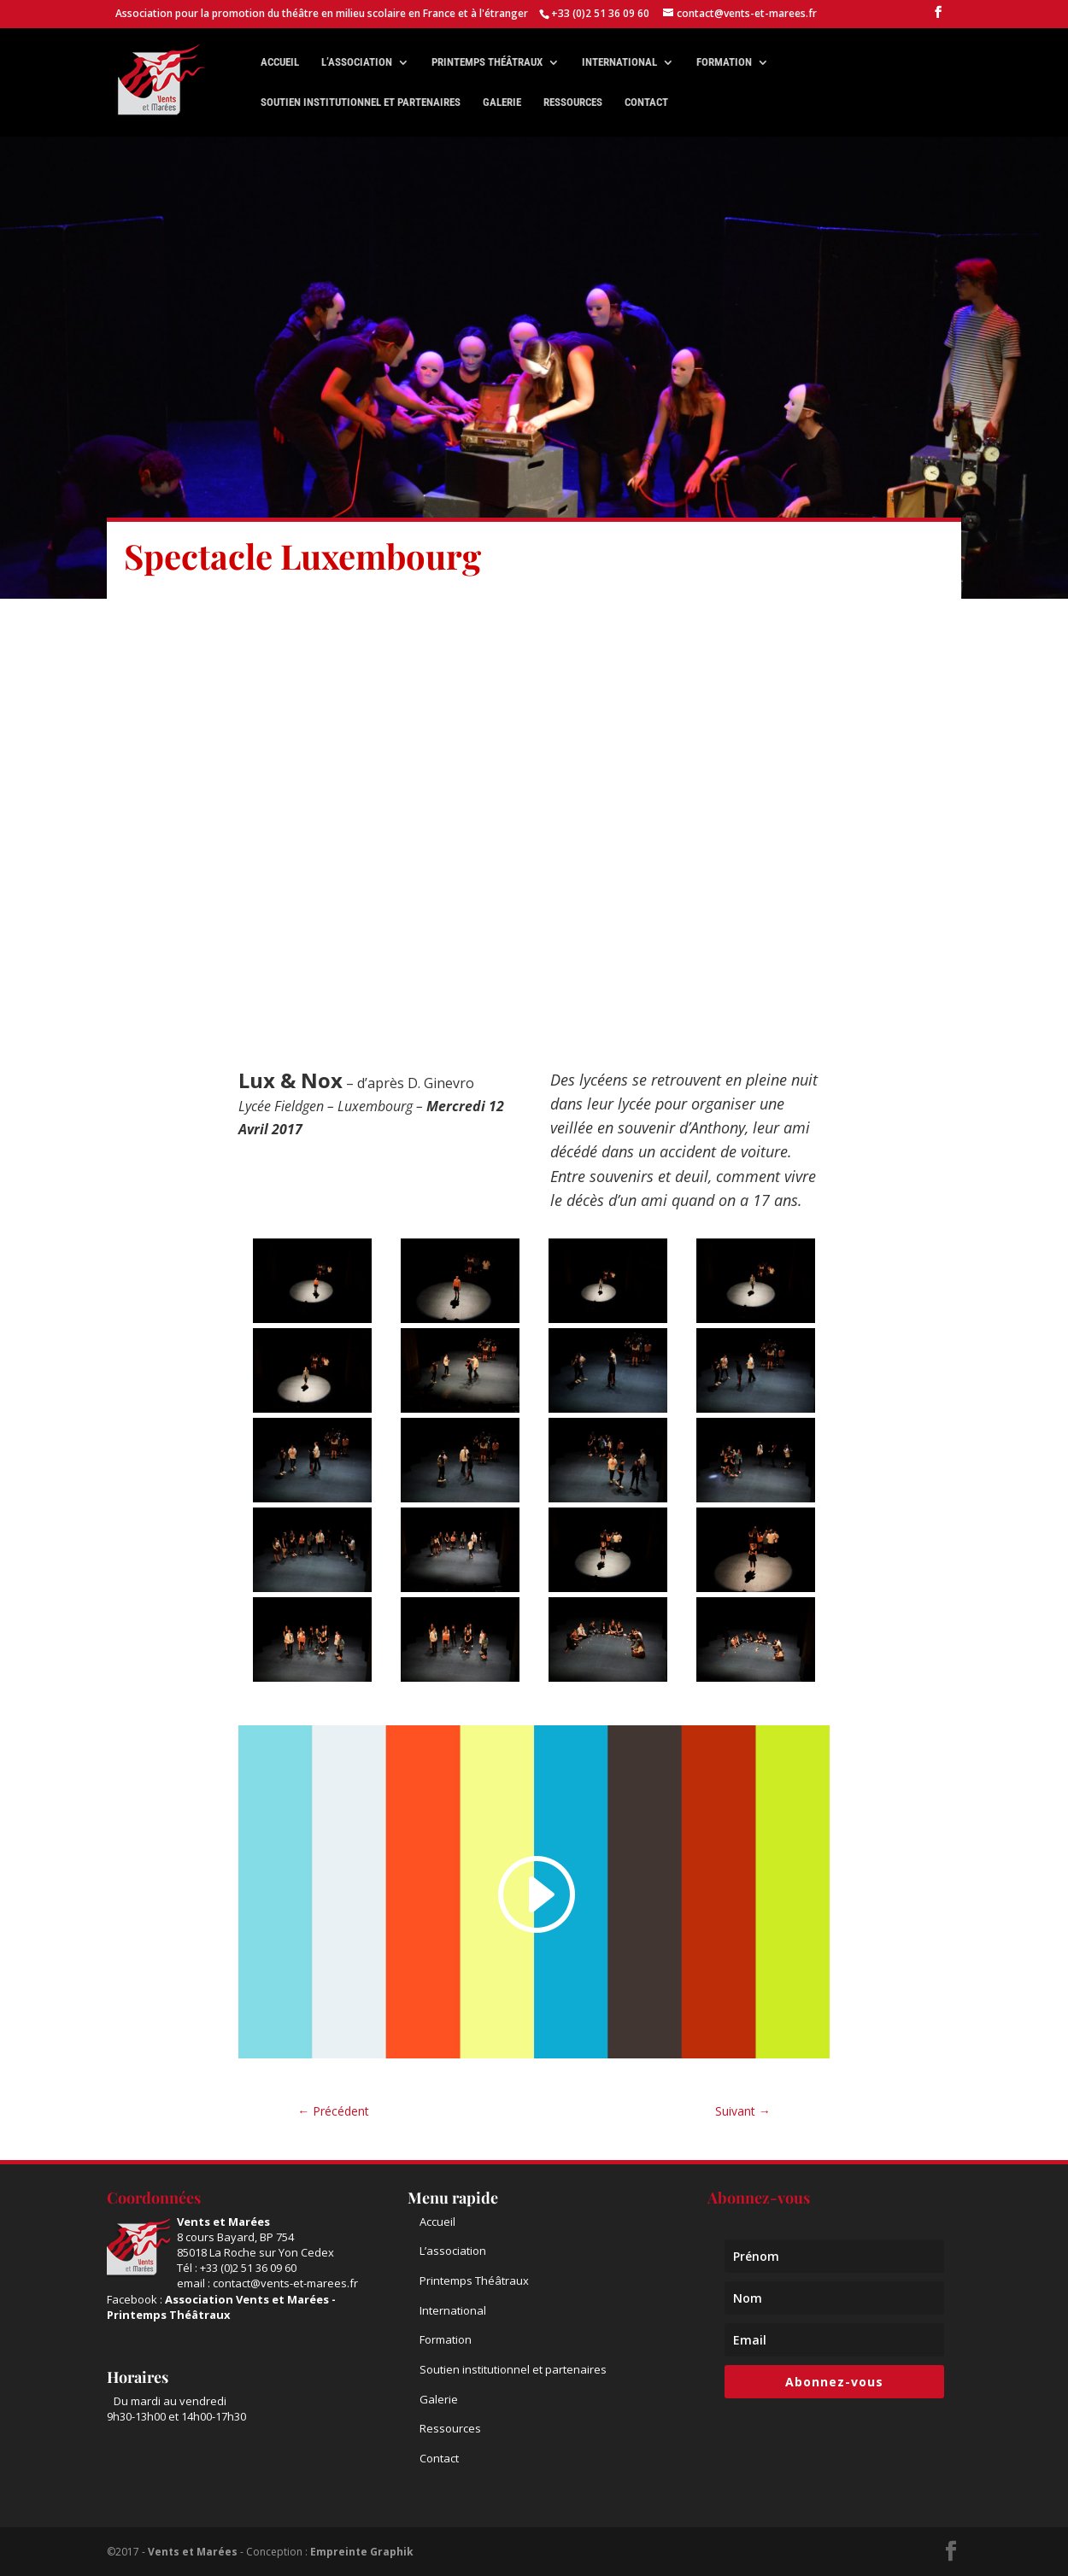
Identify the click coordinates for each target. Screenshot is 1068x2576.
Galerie (502, 102)
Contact (646, 102)
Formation (724, 62)
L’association (356, 62)
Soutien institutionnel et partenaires (361, 102)
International (619, 62)
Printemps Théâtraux (474, 2280)
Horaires (137, 2377)
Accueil (280, 62)
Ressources (572, 102)
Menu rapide (453, 2197)
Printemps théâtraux (487, 62)
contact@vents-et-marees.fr (285, 2283)
